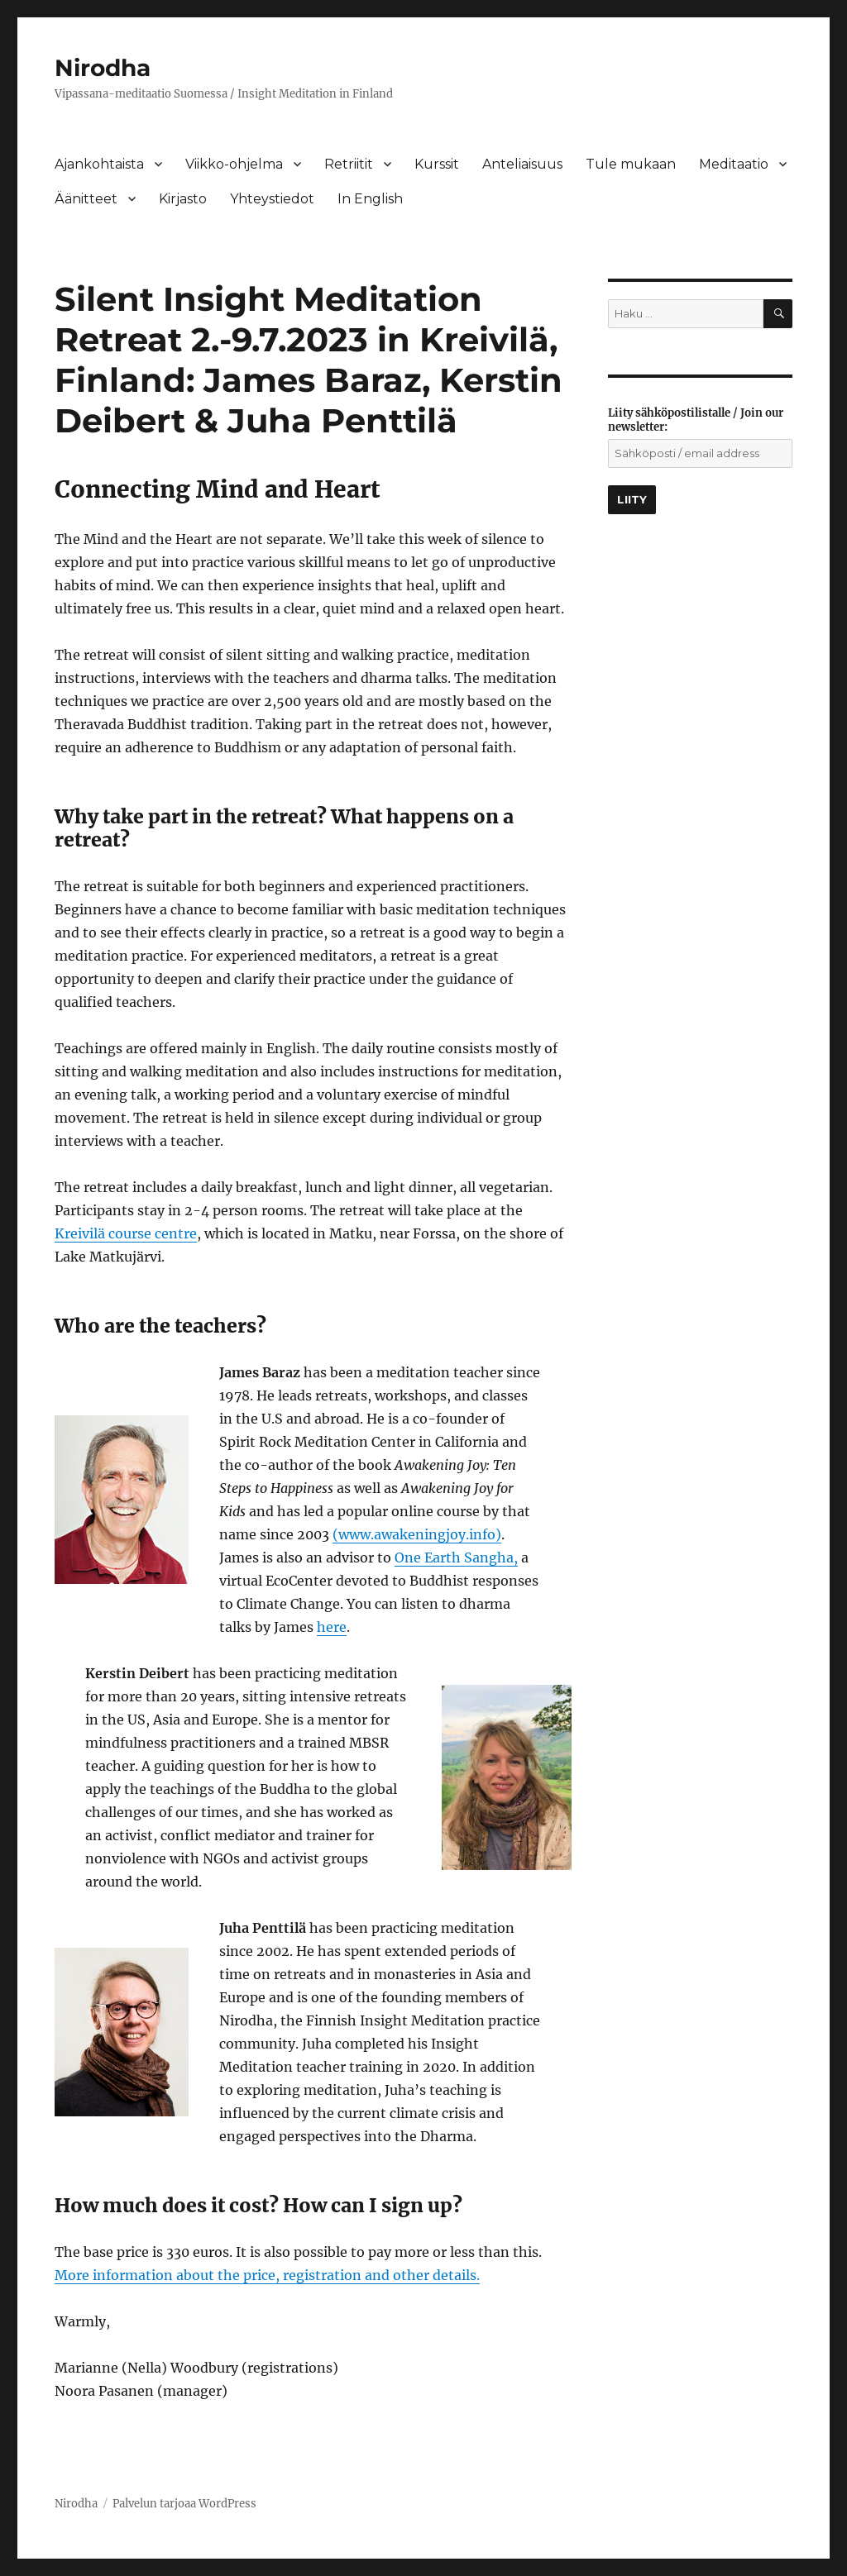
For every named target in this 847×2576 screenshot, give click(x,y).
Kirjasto (183, 199)
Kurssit (436, 164)
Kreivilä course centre (126, 1233)
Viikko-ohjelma (234, 164)
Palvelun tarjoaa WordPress (184, 2504)
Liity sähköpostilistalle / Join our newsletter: (695, 420)
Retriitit (348, 164)
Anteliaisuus (522, 164)
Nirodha (103, 68)
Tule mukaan (631, 164)
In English (370, 199)
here (332, 1627)
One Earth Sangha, (456, 1557)
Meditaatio (733, 164)
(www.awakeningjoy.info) (417, 1534)
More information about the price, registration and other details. (267, 2275)
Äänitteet (86, 199)
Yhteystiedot (272, 199)
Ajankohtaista (99, 164)
